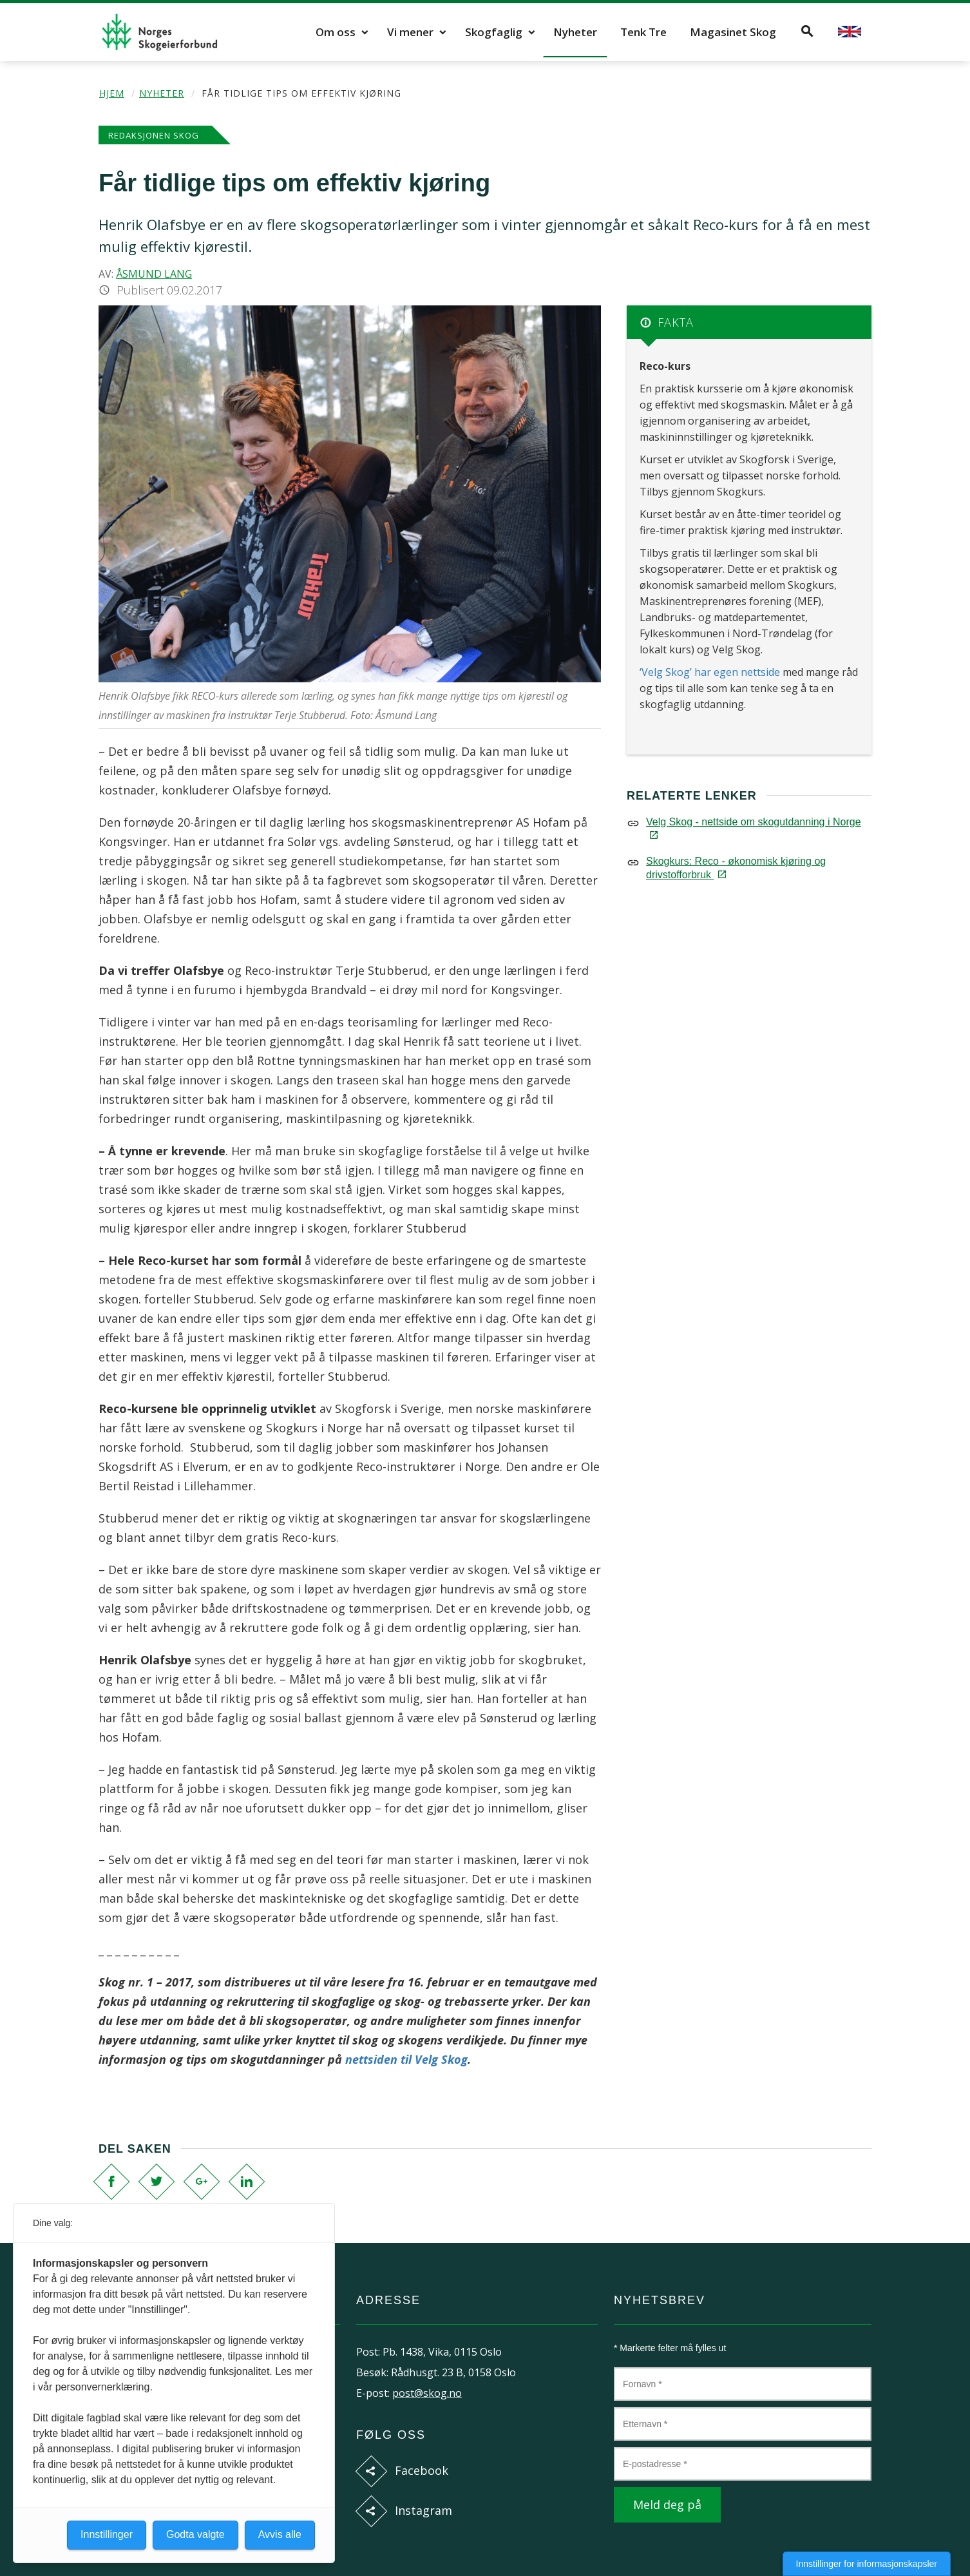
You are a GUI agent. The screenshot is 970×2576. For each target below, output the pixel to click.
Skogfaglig (493, 31)
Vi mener (410, 31)
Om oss (336, 31)
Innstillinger (107, 2534)
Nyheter (575, 31)
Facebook (421, 2470)
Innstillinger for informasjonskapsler (866, 2564)
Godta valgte (195, 2534)
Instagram (423, 2510)
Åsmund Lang (154, 274)
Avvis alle (279, 2534)
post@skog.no (427, 2393)
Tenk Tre (643, 31)
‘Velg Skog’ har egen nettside (711, 672)
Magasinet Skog (733, 31)
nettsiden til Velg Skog (406, 2059)
